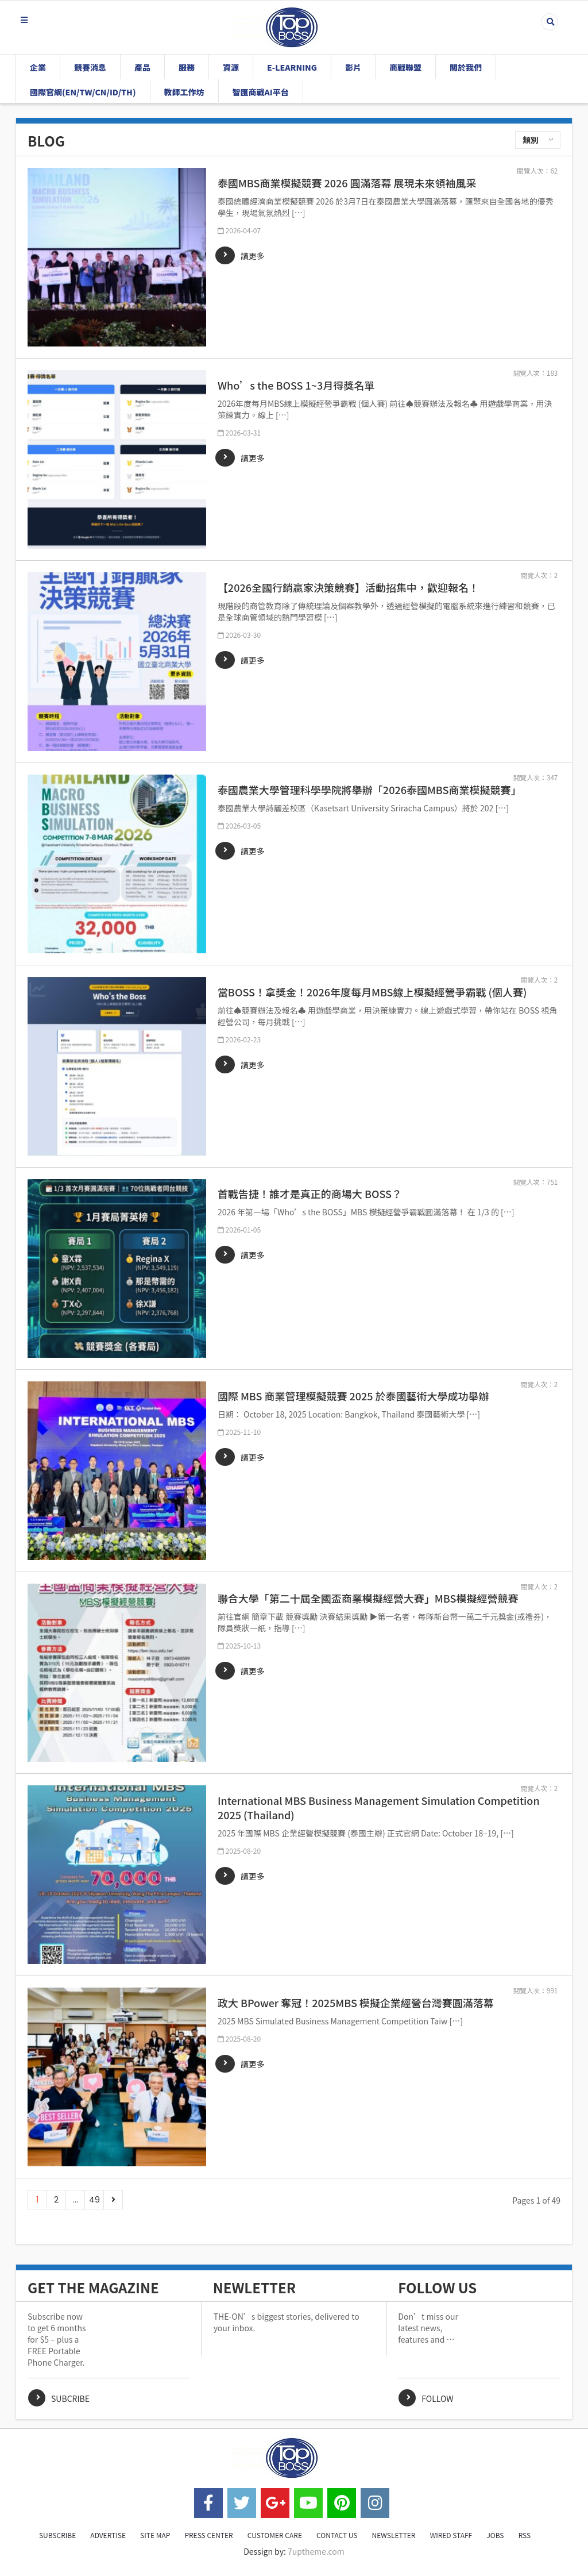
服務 (187, 67)
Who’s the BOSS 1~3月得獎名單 (296, 385)
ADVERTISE (108, 2535)
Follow (437, 2398)
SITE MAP (155, 2535)
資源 (231, 67)
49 (94, 2199)
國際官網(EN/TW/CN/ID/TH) (83, 92)
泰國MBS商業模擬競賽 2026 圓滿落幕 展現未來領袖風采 (347, 183)
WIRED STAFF (451, 2535)
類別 (531, 139)
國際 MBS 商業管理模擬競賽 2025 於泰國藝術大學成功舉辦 (353, 1396)
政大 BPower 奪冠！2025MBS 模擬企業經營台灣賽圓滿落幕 (356, 2003)
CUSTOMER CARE (274, 2535)
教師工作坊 (184, 92)
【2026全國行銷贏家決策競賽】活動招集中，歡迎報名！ (348, 587)
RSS (525, 2535)
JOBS (495, 2535)
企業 (38, 67)
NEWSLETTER (394, 2535)
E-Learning (292, 67)
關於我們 (466, 67)
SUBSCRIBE (57, 2535)
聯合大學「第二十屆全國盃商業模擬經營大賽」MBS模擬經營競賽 (368, 1598)
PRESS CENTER (208, 2535)
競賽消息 (90, 67)
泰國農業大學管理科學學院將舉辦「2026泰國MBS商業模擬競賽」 (369, 790)
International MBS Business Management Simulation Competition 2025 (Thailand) (379, 1807)
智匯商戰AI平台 (261, 92)
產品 (142, 67)
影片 (353, 67)
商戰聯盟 (405, 67)
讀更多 (253, 255)
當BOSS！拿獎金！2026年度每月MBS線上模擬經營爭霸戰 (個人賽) (372, 992)
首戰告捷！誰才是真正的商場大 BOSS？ (310, 1194)
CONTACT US (336, 2535)
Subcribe (70, 2398)
